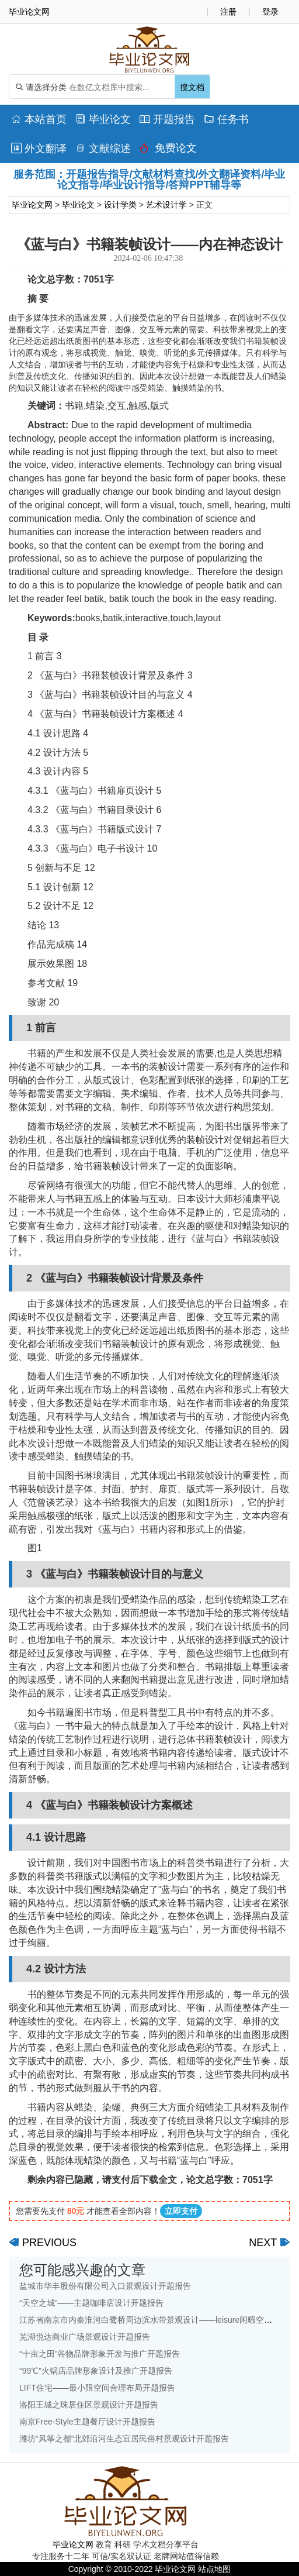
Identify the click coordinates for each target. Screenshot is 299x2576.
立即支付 (181, 2211)
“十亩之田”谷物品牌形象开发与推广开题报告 (99, 2353)
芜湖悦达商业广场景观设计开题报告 (84, 2336)
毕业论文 (103, 119)
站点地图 (214, 2569)
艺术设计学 (166, 204)
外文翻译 (39, 148)
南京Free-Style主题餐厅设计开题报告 (87, 2421)
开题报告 (167, 119)
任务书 (226, 119)
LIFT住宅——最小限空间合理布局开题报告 (97, 2387)
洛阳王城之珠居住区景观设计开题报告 (88, 2404)
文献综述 (103, 148)
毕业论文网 (32, 204)
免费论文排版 (168, 151)
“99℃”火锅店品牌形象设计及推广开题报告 (95, 2370)
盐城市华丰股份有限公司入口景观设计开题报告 (105, 2286)
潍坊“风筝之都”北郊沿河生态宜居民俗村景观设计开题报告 (124, 2438)
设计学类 (120, 204)
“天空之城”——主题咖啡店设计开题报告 (91, 2303)
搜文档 (192, 87)
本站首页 (39, 119)
